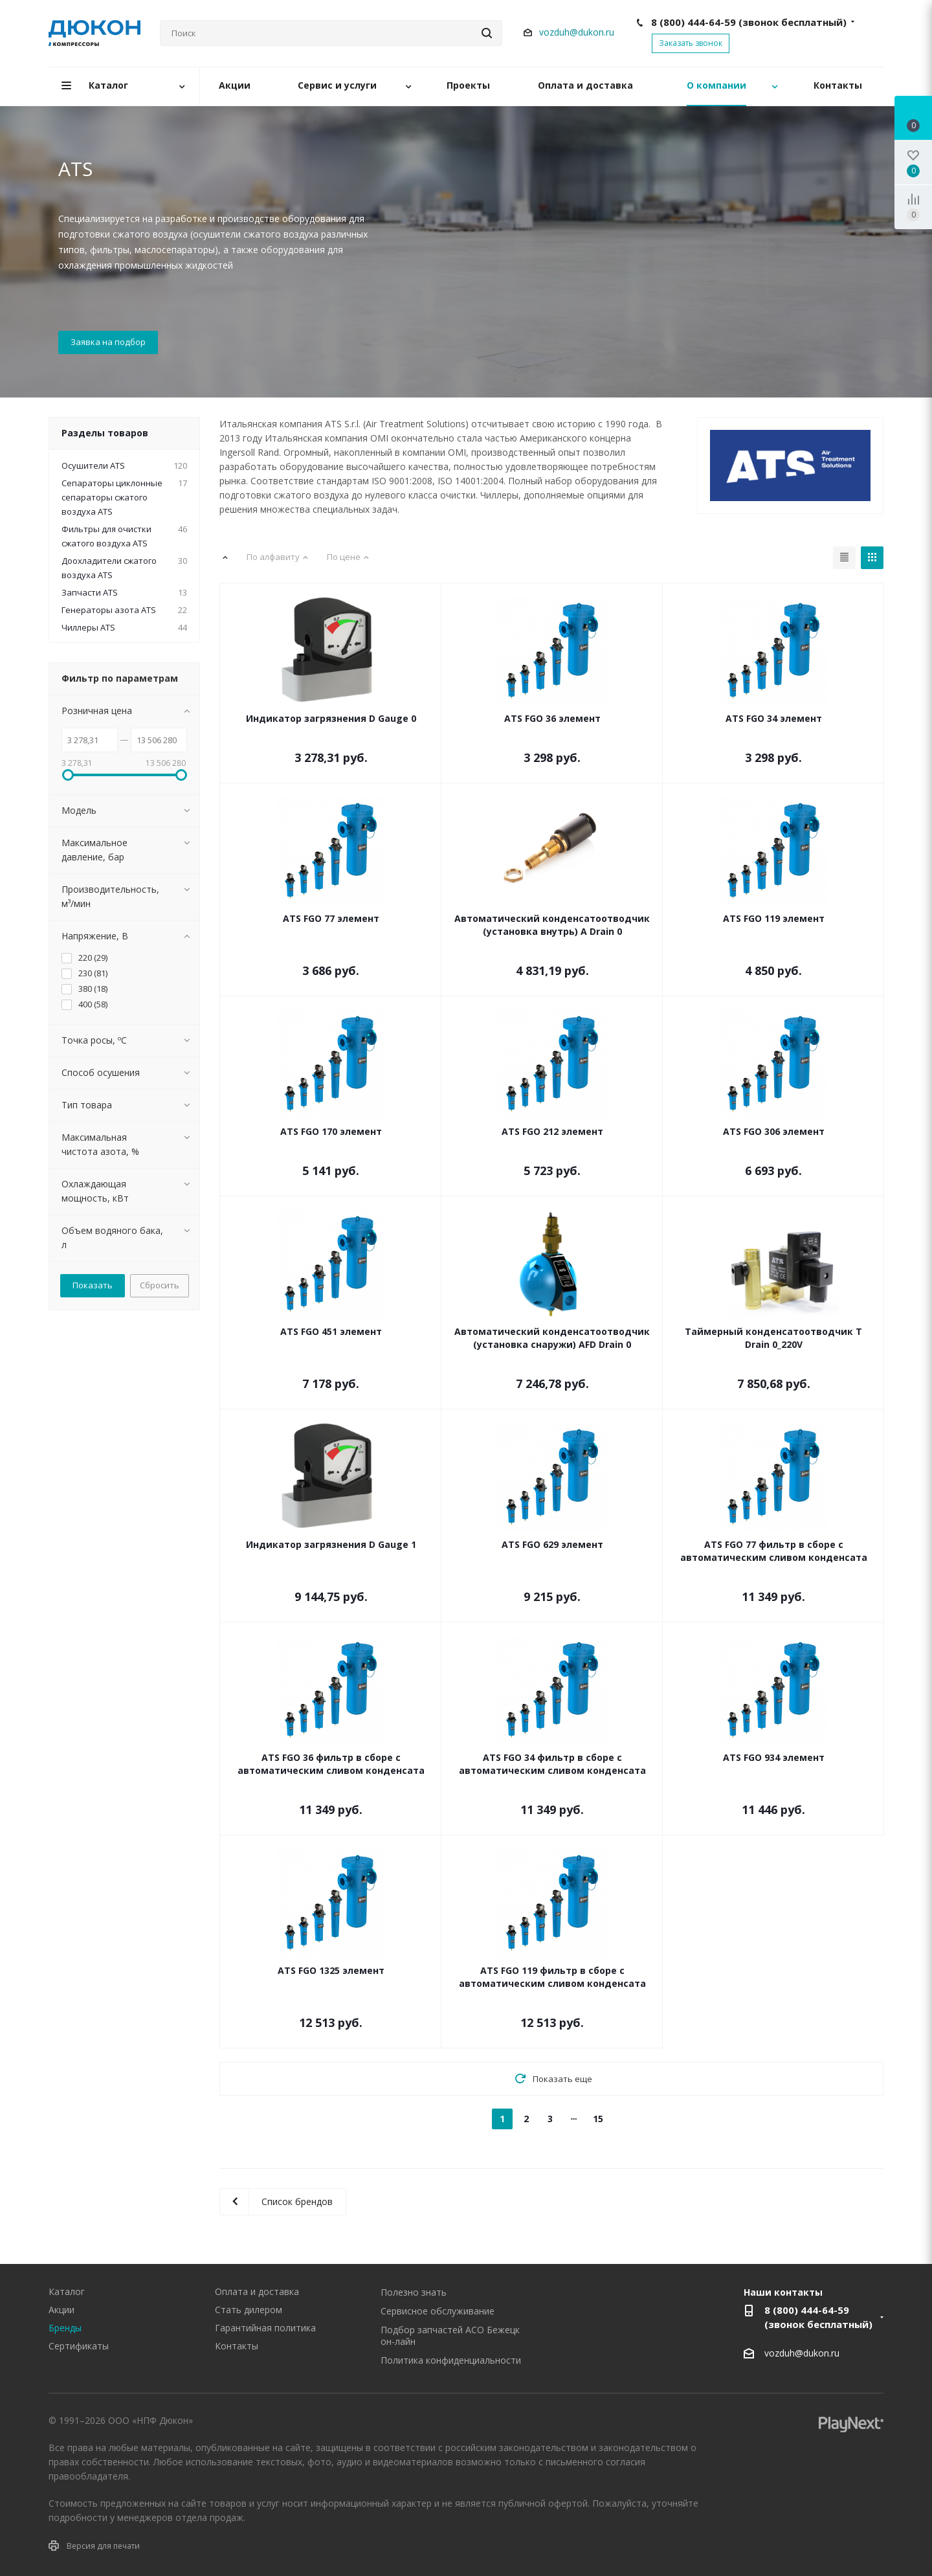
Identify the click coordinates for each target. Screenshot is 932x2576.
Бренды (65, 2328)
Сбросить (159, 1285)
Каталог (67, 2291)
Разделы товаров (104, 433)
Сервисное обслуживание (437, 2311)
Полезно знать (414, 2292)
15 (598, 2118)
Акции (61, 2309)
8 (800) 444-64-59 (749, 22)
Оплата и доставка (257, 2291)
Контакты (236, 2346)
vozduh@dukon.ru (576, 32)
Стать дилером (248, 2309)
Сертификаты (79, 2346)
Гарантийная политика (265, 2328)
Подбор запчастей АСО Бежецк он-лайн (450, 2335)
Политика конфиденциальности (451, 2360)
